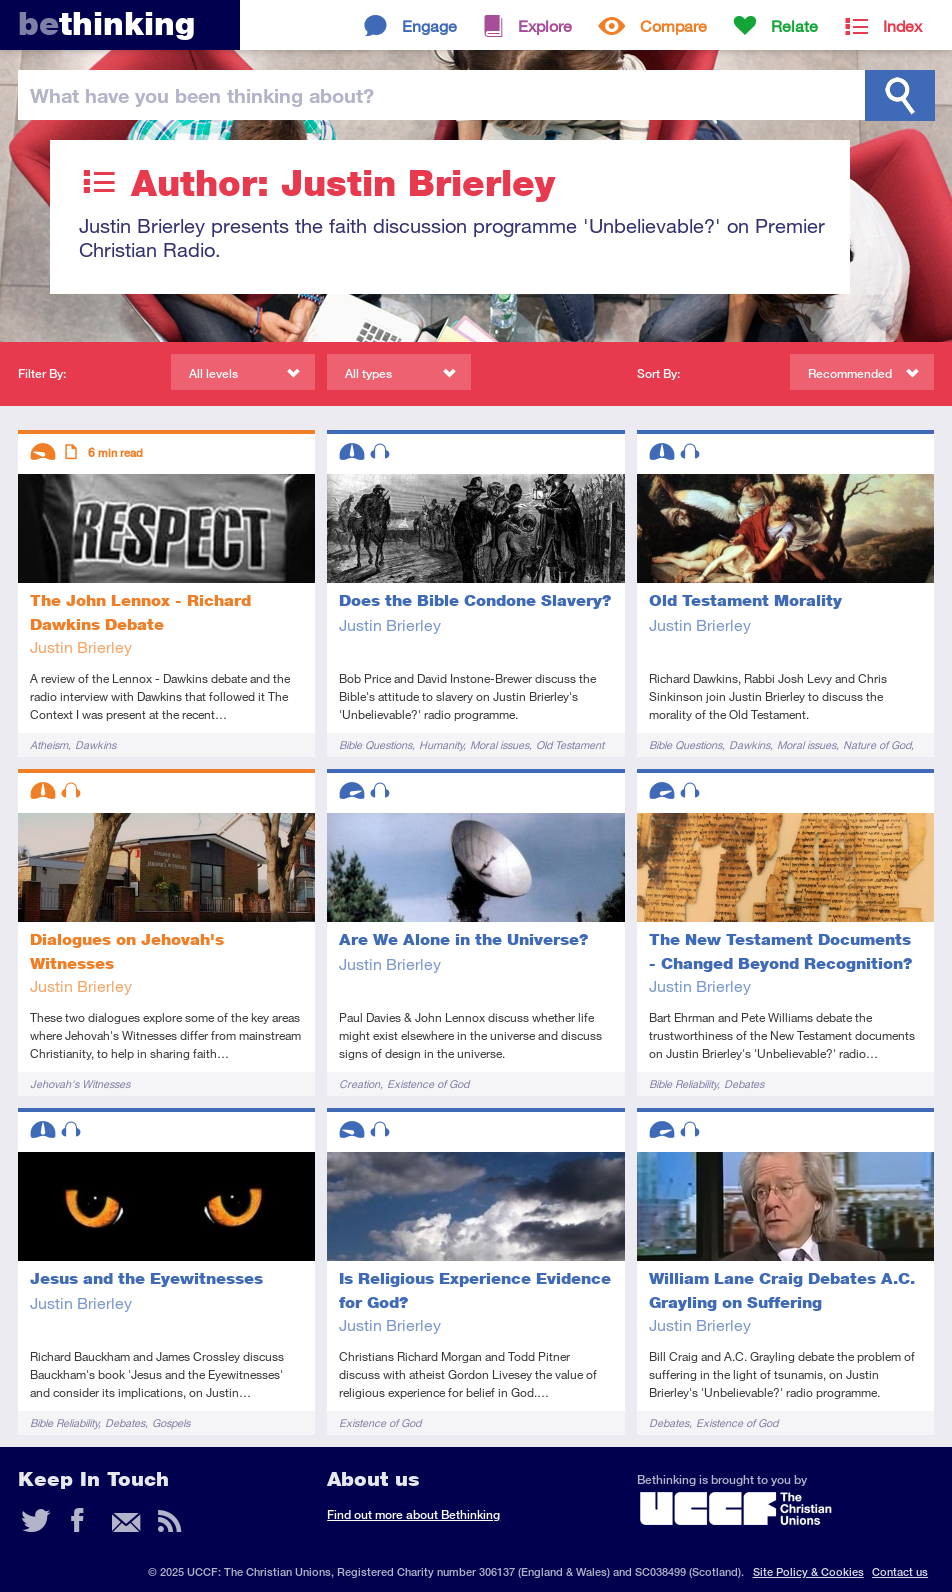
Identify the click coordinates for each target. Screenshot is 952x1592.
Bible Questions (375, 744)
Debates (744, 1083)
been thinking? (202, 95)
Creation (359, 1083)
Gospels (171, 1422)
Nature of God (877, 744)
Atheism (49, 744)
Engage (429, 25)
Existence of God (428, 1083)
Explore (545, 25)
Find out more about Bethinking (413, 1514)
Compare (673, 25)
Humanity (441, 744)
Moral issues (499, 744)
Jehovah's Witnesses (80, 1083)
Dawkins (95, 744)
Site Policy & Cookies (808, 1571)
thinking (106, 23)
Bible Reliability (683, 1083)
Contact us (900, 1571)
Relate (794, 25)
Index (902, 25)
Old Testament (570, 744)
